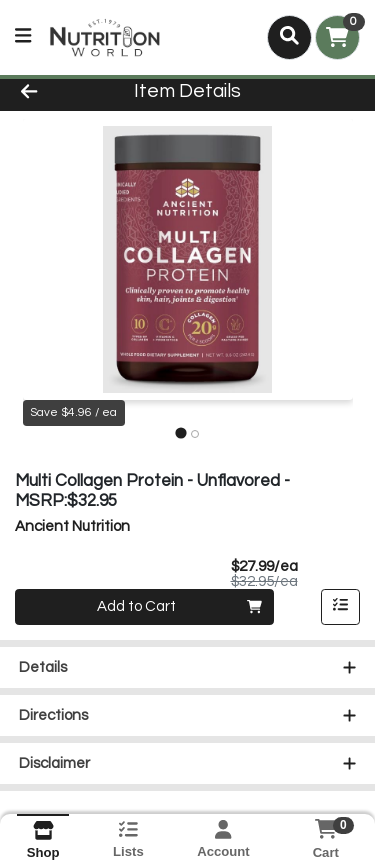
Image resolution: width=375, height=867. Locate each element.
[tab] (180, 433)
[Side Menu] (23, 37)
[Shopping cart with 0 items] (337, 37)
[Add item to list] (341, 607)
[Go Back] (58, 92)
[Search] (289, 37)
